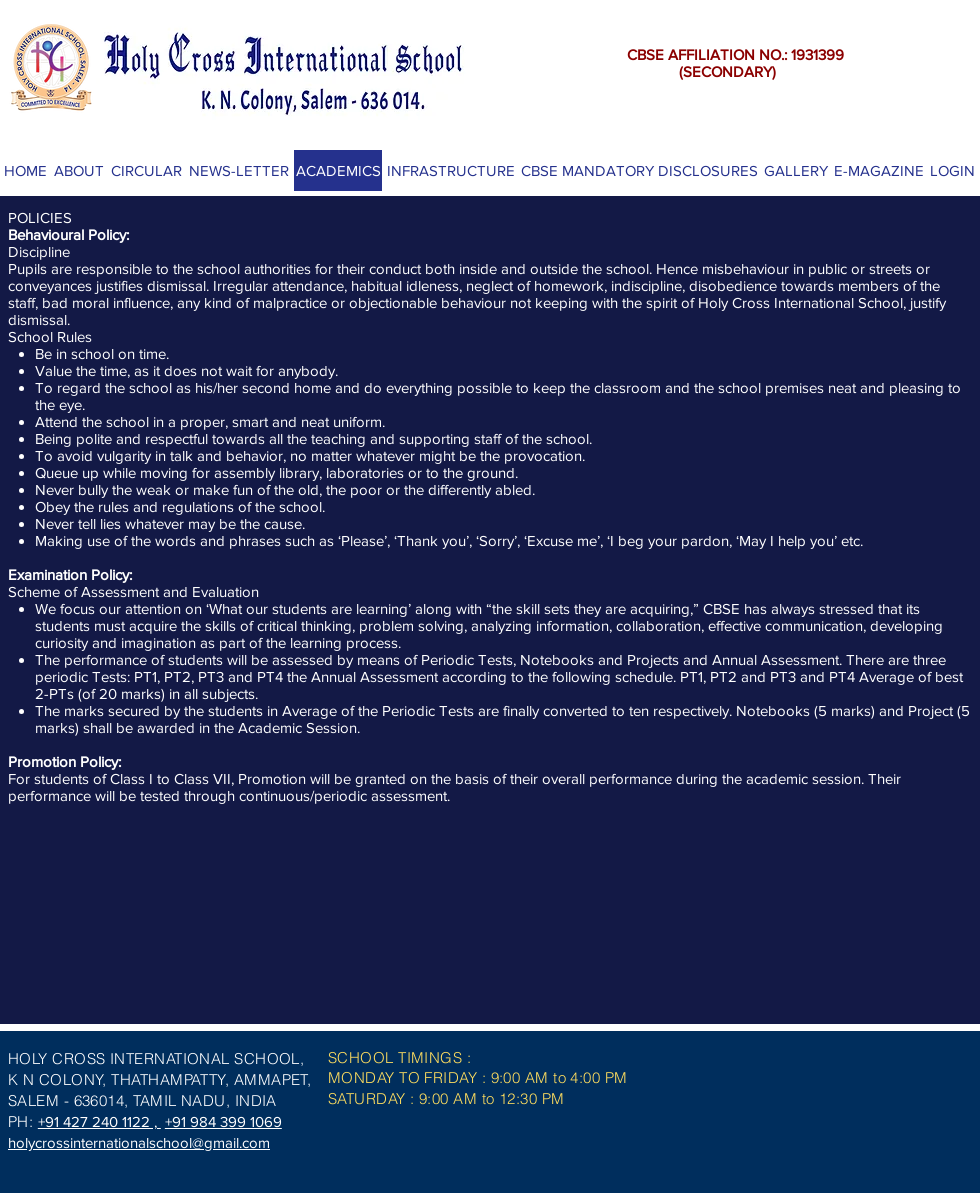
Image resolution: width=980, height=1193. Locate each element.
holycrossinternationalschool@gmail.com (139, 1142)
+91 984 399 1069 (223, 1121)
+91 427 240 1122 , (99, 1121)
